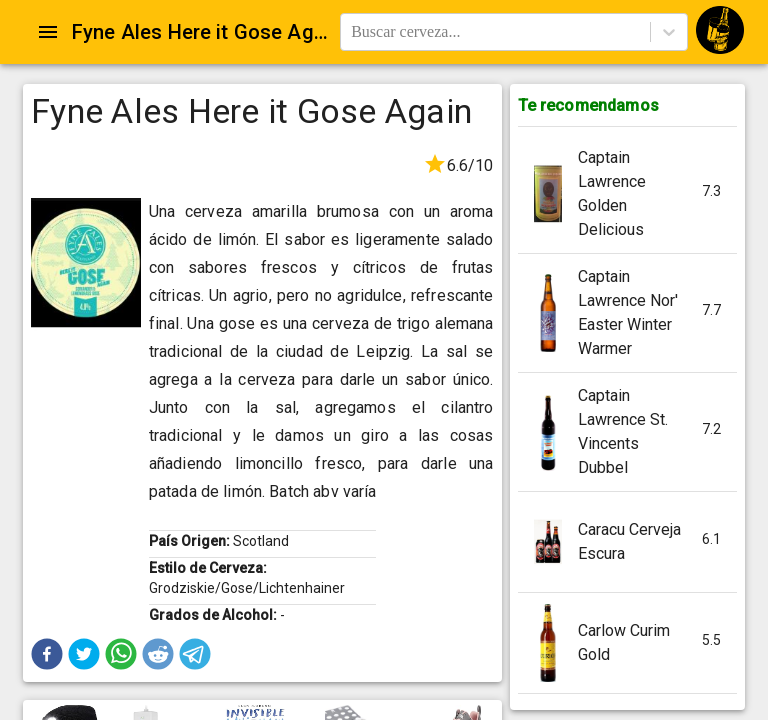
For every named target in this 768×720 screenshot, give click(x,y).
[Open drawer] (48, 32)
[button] (47, 654)
